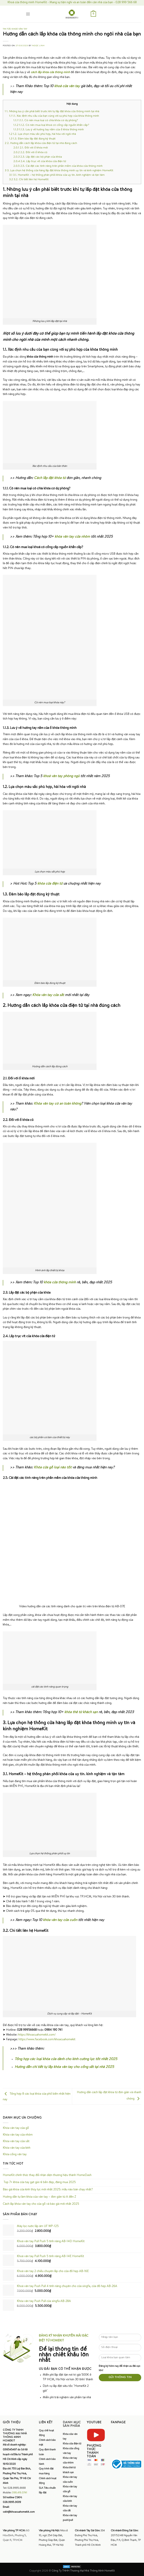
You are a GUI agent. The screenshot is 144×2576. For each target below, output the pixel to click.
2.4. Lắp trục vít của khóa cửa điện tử (40, 161)
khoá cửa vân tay (67, 86)
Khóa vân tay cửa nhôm (18, 2135)
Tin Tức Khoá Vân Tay (15, 29)
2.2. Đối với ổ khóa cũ (30, 152)
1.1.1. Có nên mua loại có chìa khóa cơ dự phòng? (46, 120)
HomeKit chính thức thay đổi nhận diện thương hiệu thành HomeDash (47, 2175)
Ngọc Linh (38, 46)
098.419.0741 (19, 2493)
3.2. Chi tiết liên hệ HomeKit (29, 179)
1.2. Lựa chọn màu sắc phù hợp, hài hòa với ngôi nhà (42, 134)
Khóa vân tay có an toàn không (57, 1104)
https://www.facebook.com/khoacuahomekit (46, 2039)
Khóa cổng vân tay (15, 2154)
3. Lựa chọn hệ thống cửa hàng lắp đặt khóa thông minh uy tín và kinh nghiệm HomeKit (59, 170)
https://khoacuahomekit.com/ (37, 2035)
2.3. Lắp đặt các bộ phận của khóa (38, 157)
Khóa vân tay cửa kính (16, 2148)
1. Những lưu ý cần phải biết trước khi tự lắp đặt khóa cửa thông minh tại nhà (52, 111)
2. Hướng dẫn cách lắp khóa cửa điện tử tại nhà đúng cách (41, 143)
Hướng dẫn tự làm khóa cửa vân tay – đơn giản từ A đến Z (39, 2197)
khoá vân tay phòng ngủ (61, 776)
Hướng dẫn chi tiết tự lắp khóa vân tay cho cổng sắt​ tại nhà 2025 (64, 2067)
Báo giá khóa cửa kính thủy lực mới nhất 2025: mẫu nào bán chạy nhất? (48, 2189)
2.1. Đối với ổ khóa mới (31, 147)
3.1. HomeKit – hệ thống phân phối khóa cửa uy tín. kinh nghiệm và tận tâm (57, 175)
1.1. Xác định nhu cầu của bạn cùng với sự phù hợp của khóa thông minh (54, 116)
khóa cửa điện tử (49, 884)
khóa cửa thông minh (60, 1282)
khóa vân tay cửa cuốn (60, 1920)
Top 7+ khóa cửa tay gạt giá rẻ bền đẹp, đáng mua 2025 (39, 2182)
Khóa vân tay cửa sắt (48, 995)
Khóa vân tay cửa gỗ (16, 2128)
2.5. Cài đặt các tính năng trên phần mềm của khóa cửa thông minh (58, 166)
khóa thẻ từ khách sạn (81, 1712)
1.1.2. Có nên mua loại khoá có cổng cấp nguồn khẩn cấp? (51, 125)
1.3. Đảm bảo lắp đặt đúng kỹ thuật (32, 138)
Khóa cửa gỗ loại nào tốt (52, 1468)
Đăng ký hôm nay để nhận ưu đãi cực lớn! (119, 2368)
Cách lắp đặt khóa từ (50, 478)
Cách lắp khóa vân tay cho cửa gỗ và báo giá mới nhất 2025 (41, 2204)
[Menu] (28, 14)
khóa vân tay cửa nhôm (72, 537)
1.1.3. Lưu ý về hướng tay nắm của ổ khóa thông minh (49, 129)
